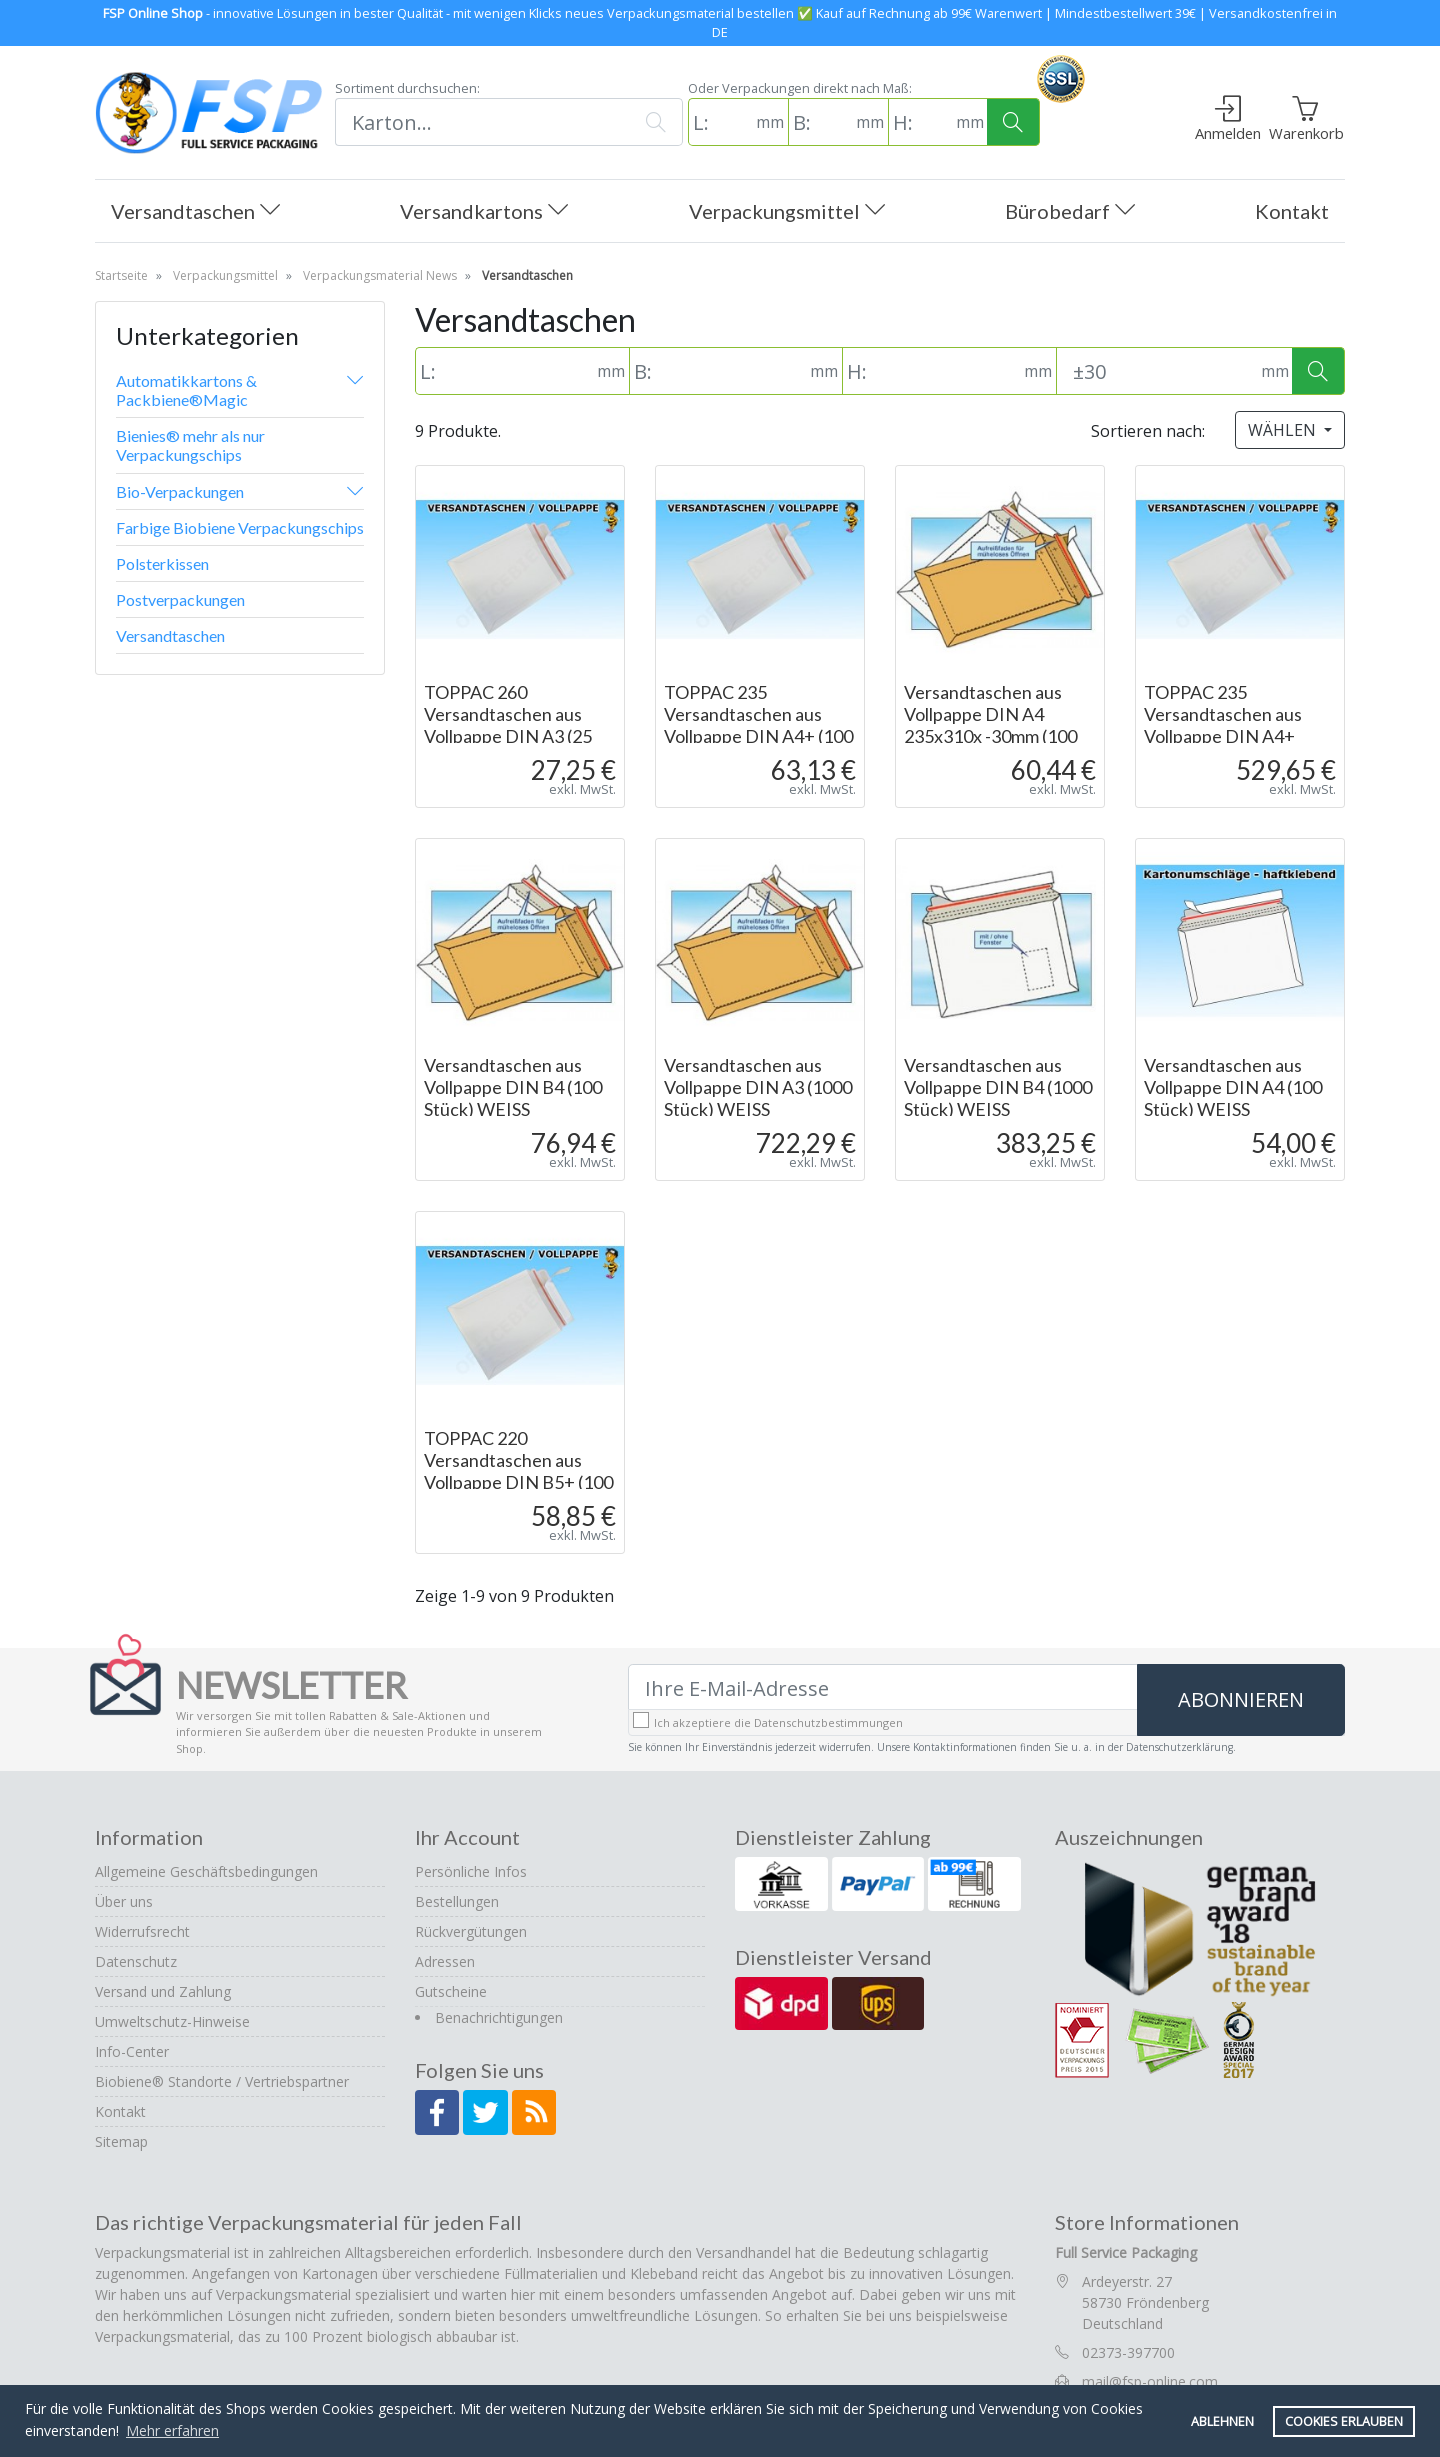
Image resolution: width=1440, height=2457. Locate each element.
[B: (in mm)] (820, 122)
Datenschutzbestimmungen (828, 1722)
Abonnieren (1241, 1699)
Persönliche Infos (471, 1871)
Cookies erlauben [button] (1344, 2421)
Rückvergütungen (471, 1931)
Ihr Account (467, 1837)
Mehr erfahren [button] (172, 2430)
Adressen (445, 1961)
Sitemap (121, 2141)
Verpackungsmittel (787, 212)
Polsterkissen (162, 563)
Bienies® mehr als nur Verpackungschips (190, 445)
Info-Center (132, 2051)
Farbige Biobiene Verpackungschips (240, 527)
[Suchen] (482, 122)
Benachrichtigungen (499, 2017)
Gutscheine (451, 1991)
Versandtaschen (195, 212)
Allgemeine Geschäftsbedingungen (206, 1871)
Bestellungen (457, 1901)
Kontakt (1292, 211)
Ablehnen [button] (1222, 2421)
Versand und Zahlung (163, 1991)
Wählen (1284, 430)
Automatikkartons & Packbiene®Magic (186, 390)
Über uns (124, 1901)
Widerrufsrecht (142, 1931)
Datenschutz (136, 1961)
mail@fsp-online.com (1150, 2381)
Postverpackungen (180, 599)
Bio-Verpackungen (180, 491)
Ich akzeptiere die (778, 1722)
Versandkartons (484, 212)
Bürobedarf (1070, 212)
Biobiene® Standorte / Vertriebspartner (222, 2081)
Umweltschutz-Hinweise (172, 2021)
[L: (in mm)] (720, 122)
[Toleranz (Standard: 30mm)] (1156, 371)
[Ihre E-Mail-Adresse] (883, 1688)
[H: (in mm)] (920, 122)
